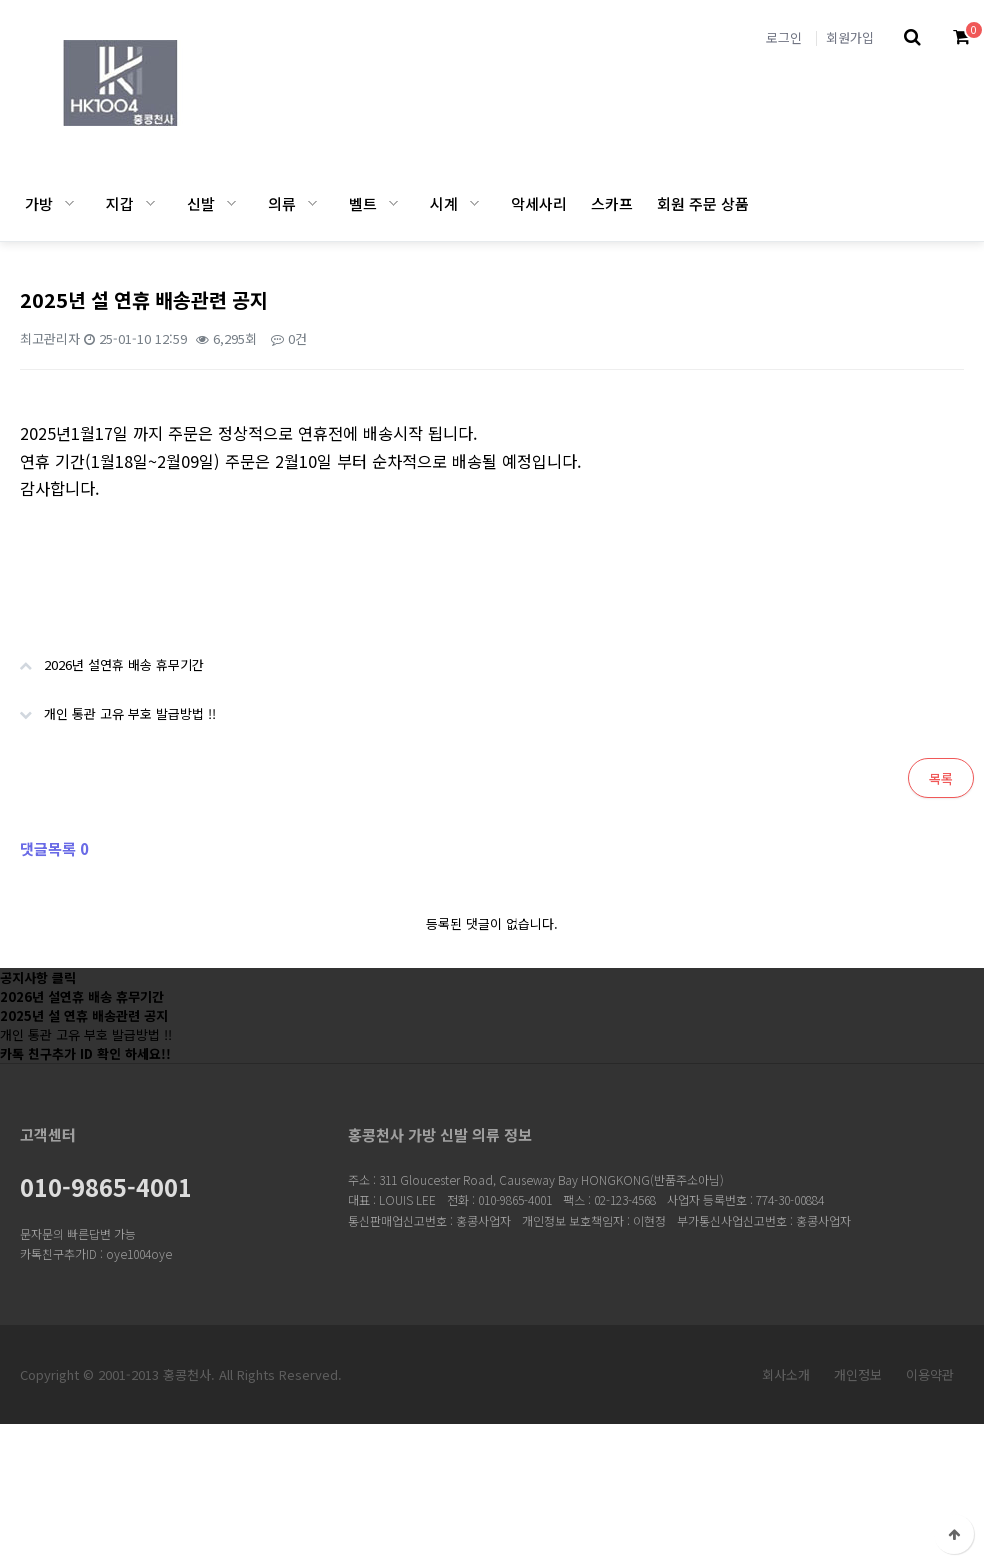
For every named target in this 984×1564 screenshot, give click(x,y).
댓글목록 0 (54, 848)
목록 (941, 778)
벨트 (363, 203)
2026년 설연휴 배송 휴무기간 (102, 657)
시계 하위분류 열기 (474, 203)
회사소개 (786, 1374)
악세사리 (539, 203)
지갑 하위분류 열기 (150, 203)
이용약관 (930, 1374)
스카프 (612, 203)
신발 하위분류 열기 (231, 203)
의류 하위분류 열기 (312, 203)
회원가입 (850, 37)
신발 (201, 203)
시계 (444, 203)
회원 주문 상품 (703, 203)
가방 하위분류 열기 (69, 203)
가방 (39, 203)
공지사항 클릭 (38, 977)
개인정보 (858, 1374)
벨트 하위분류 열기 (393, 203)
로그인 (784, 37)
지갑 (120, 203)
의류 (282, 203)
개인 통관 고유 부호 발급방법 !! (108, 706)
